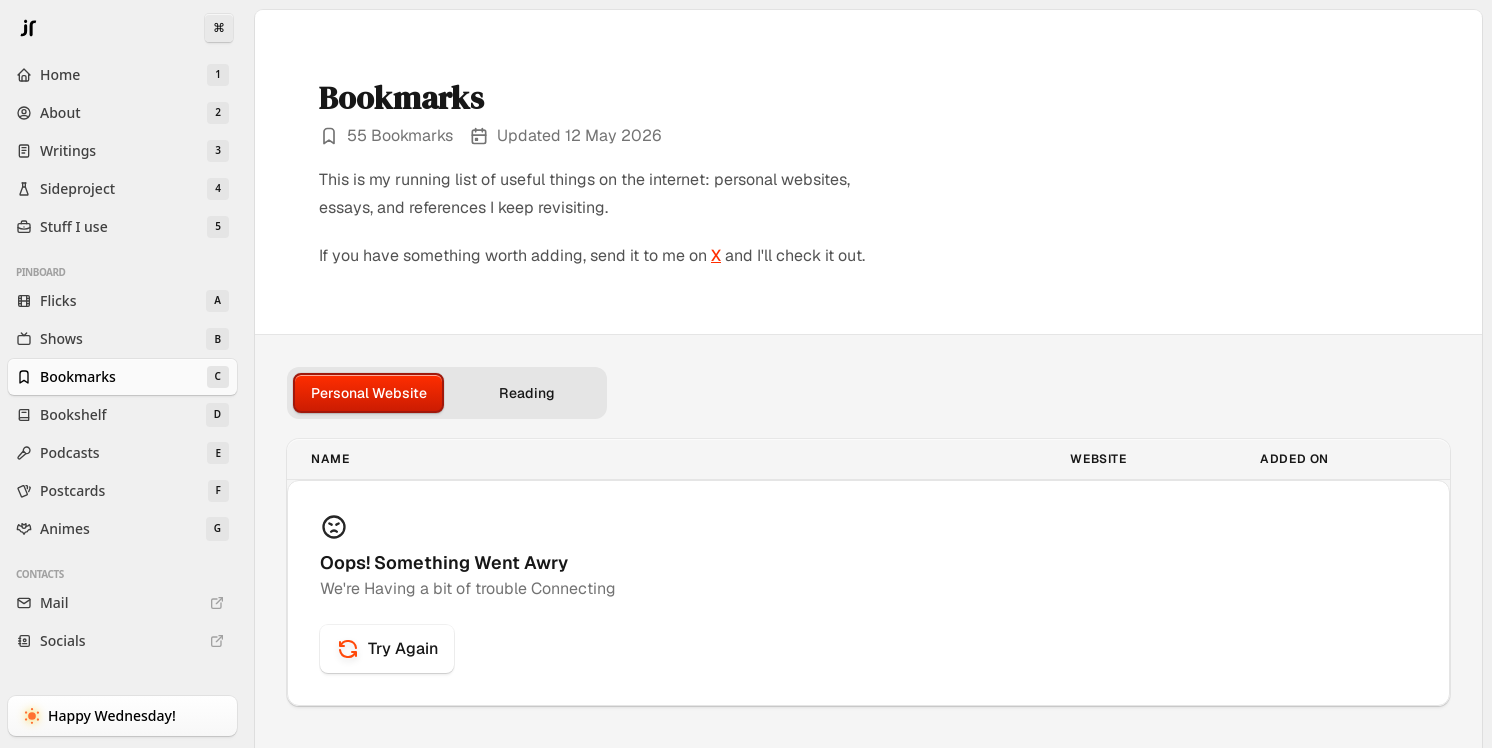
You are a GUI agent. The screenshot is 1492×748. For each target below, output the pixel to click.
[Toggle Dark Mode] (122, 716)
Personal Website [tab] (369, 393)
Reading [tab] (527, 393)
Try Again (387, 649)
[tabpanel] (868, 572)
